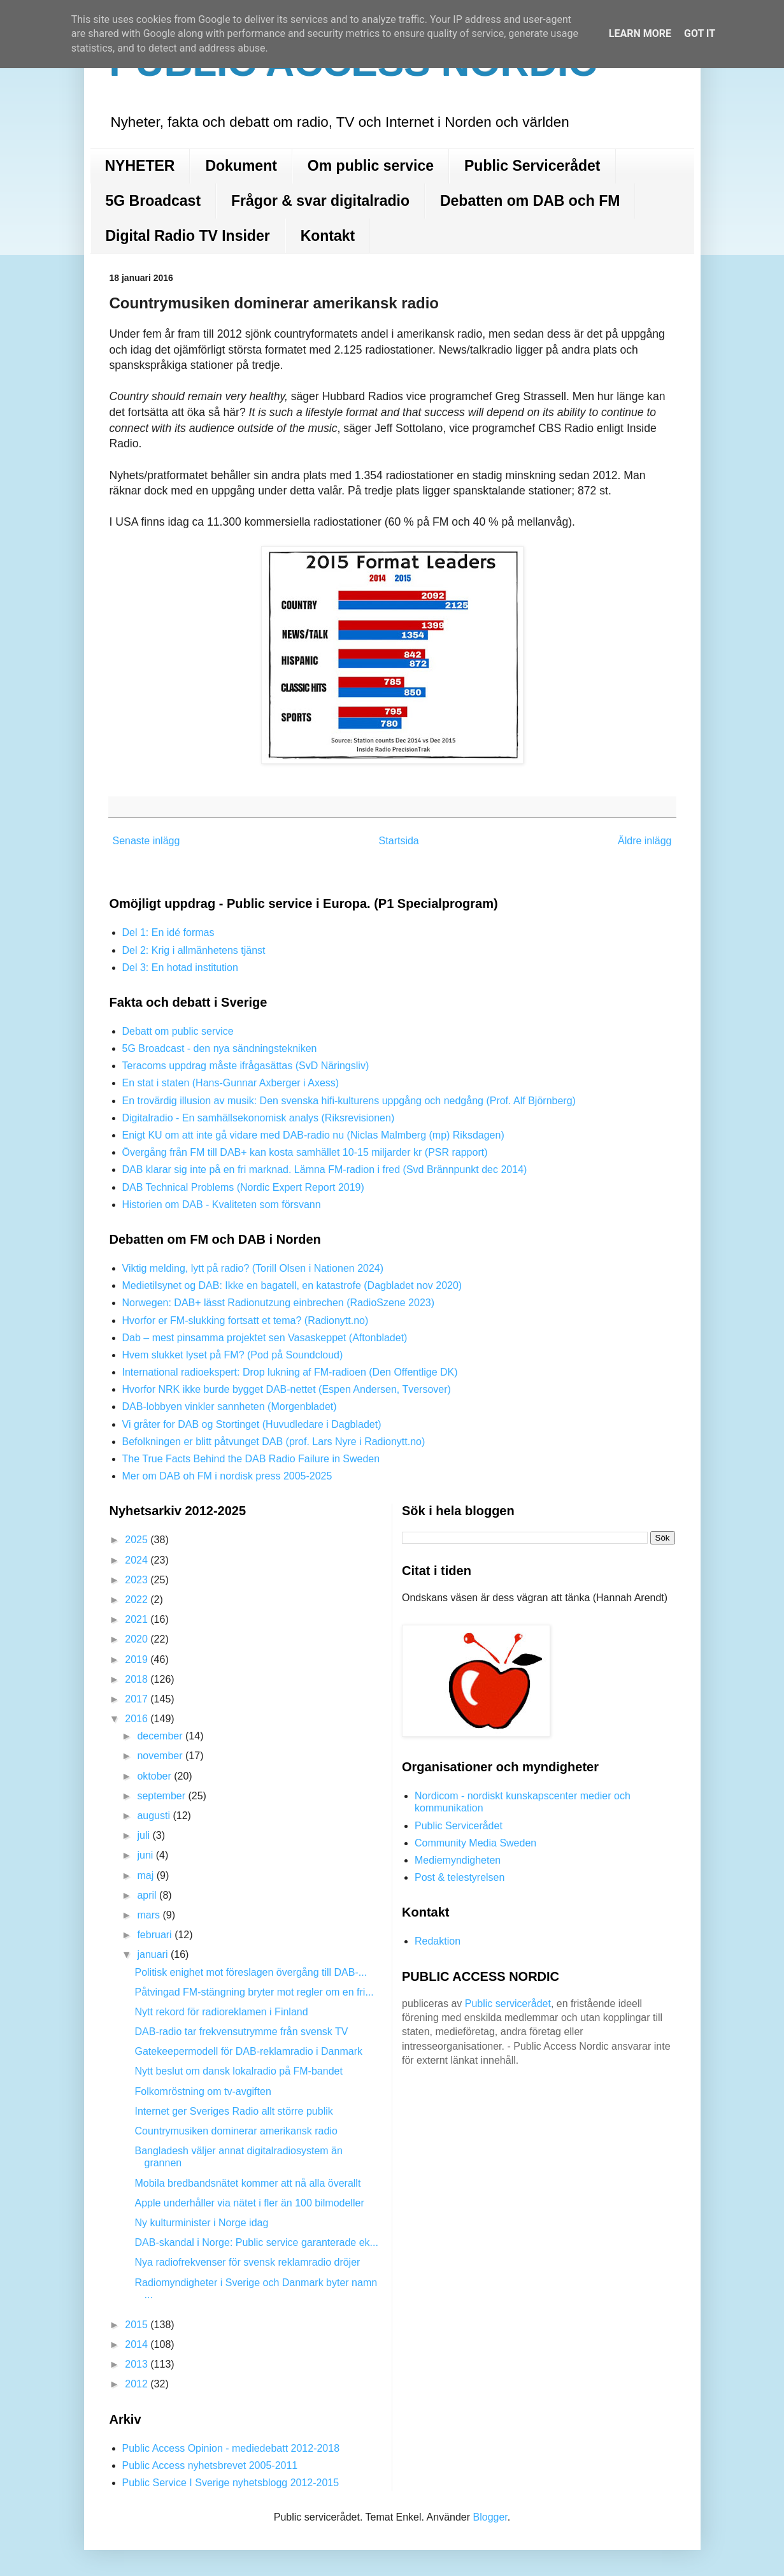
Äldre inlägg (645, 840)
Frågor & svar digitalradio (320, 200)
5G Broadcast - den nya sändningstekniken (219, 1048)
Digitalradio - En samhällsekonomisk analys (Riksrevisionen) (258, 1117)
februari (156, 1934)
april (148, 1895)
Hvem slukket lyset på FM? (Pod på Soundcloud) (232, 1354)
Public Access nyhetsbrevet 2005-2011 (210, 2465)
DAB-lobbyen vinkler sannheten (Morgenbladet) (229, 1406)
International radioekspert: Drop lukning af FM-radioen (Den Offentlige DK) (290, 1372)
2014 (137, 2344)
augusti (155, 1815)
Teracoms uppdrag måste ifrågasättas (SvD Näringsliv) (245, 1065)
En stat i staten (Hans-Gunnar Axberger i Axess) (230, 1082)
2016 (137, 1718)
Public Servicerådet (532, 165)
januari (153, 1954)
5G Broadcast (153, 200)
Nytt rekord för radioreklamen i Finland (221, 2011)
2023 (137, 1579)
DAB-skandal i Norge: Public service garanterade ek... (256, 2242)
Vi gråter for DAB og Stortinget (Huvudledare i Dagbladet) (251, 1424)
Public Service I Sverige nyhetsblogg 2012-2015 (230, 2482)
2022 (137, 1599)
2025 (137, 1539)
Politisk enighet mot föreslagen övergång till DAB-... (250, 1972)
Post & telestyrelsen (459, 1877)
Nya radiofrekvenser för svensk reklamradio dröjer (247, 2262)
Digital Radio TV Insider (188, 235)
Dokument (240, 165)
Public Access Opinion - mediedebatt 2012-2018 (231, 2448)
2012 (137, 2383)
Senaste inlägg (146, 840)
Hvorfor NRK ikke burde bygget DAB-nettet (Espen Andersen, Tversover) (286, 1389)
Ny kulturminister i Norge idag (201, 2222)
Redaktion (437, 1941)
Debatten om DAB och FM (530, 200)
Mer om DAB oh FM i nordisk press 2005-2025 (227, 1476)
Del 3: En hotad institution (180, 967)
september (162, 1795)
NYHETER (140, 165)
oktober (155, 1776)
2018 (137, 1679)
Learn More (640, 33)
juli (144, 1835)
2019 (137, 1659)
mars (149, 1915)
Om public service (371, 165)
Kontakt (328, 235)
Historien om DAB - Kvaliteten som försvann (221, 1204)
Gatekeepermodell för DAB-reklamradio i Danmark (248, 2051)
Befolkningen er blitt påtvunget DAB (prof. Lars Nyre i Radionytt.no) (273, 1441)
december (161, 1736)
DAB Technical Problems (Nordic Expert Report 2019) (243, 1187)
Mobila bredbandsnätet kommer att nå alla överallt (247, 2183)
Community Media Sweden (475, 1843)
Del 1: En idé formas (168, 932)
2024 (137, 1560)
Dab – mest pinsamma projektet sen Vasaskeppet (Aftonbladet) (265, 1337)
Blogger (490, 2517)
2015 (137, 2324)
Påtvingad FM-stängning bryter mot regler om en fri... (253, 1992)
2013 (137, 2364)
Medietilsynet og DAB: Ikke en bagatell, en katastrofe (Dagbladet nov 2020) (292, 1285)
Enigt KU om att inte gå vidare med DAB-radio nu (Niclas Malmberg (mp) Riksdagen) (313, 1135)
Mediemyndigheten (458, 1860)
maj (146, 1875)
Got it (699, 33)
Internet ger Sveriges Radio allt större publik (233, 2111)
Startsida (399, 840)
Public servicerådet (508, 2003)
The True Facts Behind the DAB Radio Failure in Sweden (251, 1458)
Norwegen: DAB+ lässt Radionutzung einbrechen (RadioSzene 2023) (278, 1302)
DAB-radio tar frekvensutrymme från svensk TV (241, 2031)
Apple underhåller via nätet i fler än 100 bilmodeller (249, 2203)
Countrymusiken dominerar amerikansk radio (235, 2131)
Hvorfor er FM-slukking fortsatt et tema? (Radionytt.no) (245, 1320)
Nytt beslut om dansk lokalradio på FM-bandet (238, 2071)
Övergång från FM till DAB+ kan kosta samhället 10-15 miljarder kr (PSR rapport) (305, 1152)
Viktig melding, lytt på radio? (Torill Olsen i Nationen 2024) (253, 1268)
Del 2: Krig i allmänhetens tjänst (194, 950)
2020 (137, 1639)
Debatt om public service (178, 1031)
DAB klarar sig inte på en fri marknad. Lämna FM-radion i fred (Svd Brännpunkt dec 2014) (324, 1169)
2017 (137, 1699)
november (161, 1755)
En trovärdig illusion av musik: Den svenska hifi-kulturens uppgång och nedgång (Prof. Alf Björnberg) (349, 1100)
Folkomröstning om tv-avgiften (202, 2091)
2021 (137, 1619)
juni (146, 1855)
